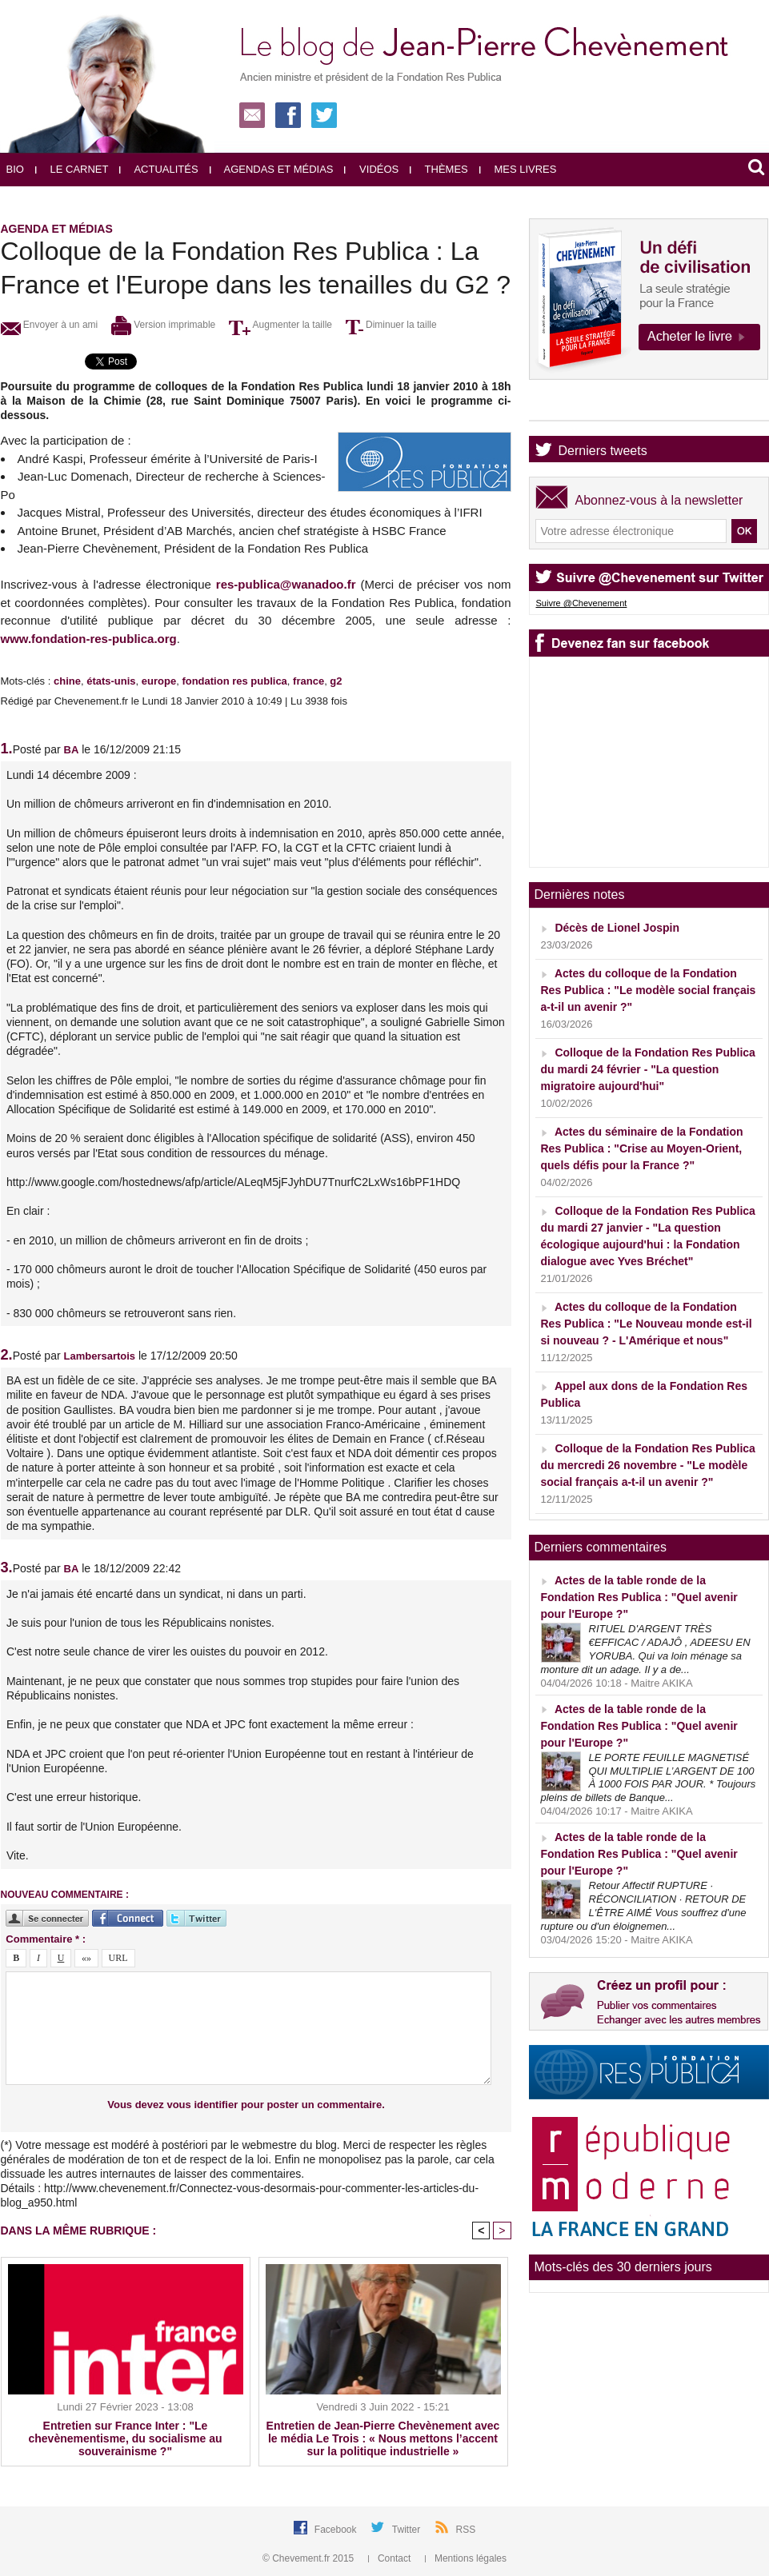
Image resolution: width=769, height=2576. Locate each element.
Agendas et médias (272, 169)
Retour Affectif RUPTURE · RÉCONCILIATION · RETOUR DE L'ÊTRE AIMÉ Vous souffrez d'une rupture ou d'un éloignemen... (644, 1905)
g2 (336, 681)
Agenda (581, 406)
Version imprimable (163, 324)
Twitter (407, 2529)
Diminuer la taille (391, 324)
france (308, 681)
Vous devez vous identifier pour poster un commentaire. (246, 2105)
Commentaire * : (46, 1939)
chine (67, 681)
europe (159, 681)
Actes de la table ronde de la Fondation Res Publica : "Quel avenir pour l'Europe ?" (639, 1597)
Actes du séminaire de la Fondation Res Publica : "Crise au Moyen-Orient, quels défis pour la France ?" (642, 1148)
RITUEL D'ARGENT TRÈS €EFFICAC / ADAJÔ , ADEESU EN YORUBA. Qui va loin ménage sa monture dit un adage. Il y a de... (646, 1649)
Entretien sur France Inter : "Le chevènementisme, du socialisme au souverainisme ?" (125, 2438)
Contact (391, 2558)
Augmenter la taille (280, 324)
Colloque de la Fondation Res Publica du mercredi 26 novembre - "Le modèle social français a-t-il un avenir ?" (648, 1465)
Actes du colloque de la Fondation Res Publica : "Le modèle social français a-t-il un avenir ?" (648, 990)
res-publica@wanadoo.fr (286, 584)
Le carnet (72, 169)
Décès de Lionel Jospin (617, 927)
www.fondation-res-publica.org (89, 638)
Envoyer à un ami (49, 324)
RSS (466, 2529)
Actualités (158, 169)
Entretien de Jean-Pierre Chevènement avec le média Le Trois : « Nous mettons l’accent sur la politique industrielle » (383, 2438)
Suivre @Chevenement (581, 603)
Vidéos (371, 169)
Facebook (336, 2529)
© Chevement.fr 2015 (309, 2558)
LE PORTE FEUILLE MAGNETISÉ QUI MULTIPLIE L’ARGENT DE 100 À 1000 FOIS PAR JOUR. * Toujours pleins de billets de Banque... (648, 1777)
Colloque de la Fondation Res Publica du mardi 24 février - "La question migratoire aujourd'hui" (648, 1069)
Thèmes (439, 169)
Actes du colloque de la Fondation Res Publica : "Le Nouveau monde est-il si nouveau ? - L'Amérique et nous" (646, 1323)
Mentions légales (466, 2558)
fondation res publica (234, 681)
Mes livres (518, 169)
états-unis (110, 681)
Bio (15, 169)
